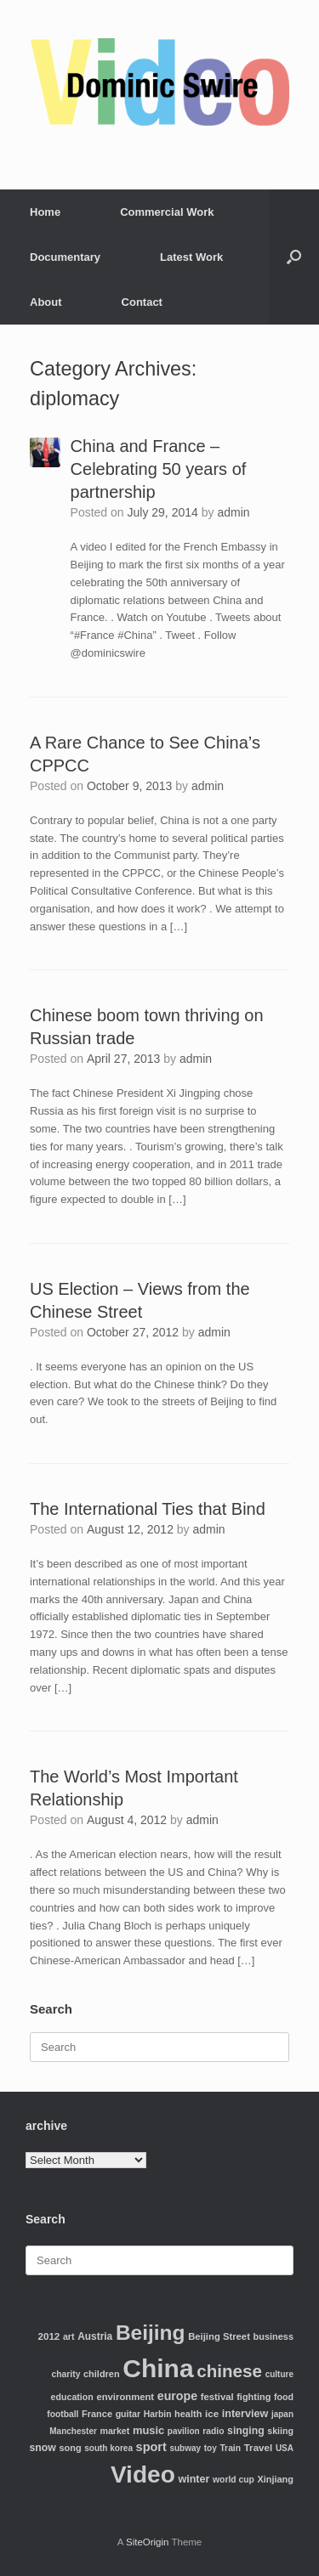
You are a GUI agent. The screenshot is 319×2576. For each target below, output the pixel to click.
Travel (258, 2447)
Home (45, 212)
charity (66, 2374)
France (97, 2414)
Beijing (150, 2332)
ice (212, 2413)
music (148, 2430)
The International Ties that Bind (147, 1509)
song (70, 2448)
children (101, 2374)
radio (213, 2431)
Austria (94, 2336)
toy (210, 2448)
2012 (49, 2336)
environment (125, 2397)
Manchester (73, 2431)
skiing (280, 2431)
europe (177, 2396)
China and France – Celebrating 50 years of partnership (159, 469)
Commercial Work (167, 212)
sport (151, 2447)
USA (284, 2448)
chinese (229, 2371)
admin (233, 512)
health (188, 2414)
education (72, 2397)
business (273, 2336)
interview (245, 2414)
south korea (108, 2448)
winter (193, 2479)
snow (43, 2448)
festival (217, 2397)
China (157, 2368)
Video (143, 2474)
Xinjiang (275, 2479)
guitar (128, 2414)
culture (279, 2374)
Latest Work (191, 257)
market (114, 2431)
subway (185, 2448)
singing (246, 2431)
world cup (233, 2479)
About (46, 302)
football (62, 2414)
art (69, 2336)
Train (230, 2448)
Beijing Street (219, 2336)
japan (282, 2414)
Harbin (158, 2414)
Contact (142, 302)
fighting (253, 2397)
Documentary (65, 257)
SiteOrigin (147, 2542)
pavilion (184, 2431)
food (283, 2397)
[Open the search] (294, 257)
